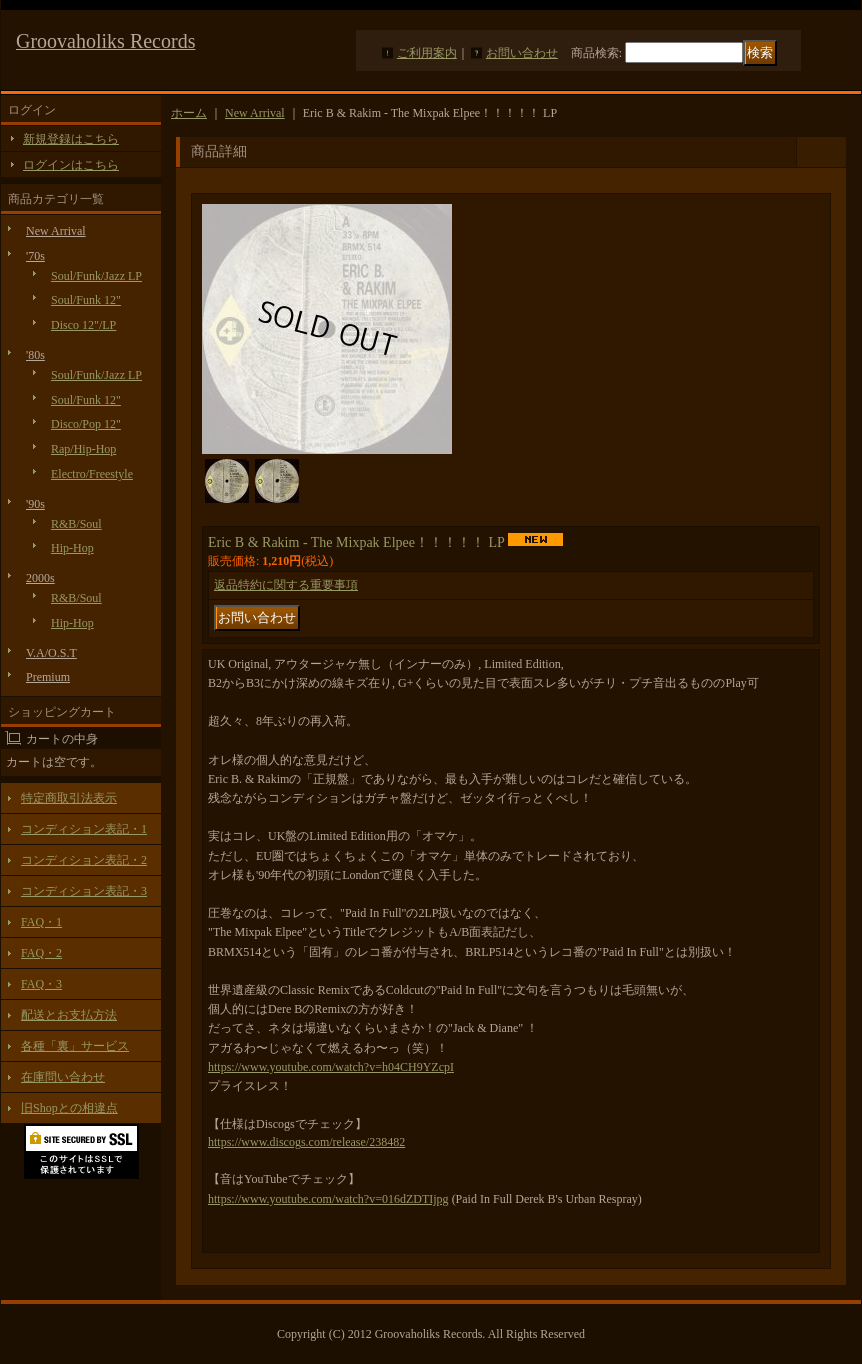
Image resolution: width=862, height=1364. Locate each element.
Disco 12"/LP (83, 325)
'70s (35, 256)
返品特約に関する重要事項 (286, 585)
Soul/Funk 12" (86, 300)
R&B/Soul (76, 524)
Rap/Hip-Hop (83, 449)
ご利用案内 (427, 53)
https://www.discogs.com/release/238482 (306, 1142)
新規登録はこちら (71, 139)
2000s (40, 578)
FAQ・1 (41, 922)
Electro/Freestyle (92, 474)
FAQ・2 (41, 953)
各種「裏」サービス (75, 1046)
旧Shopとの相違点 (69, 1108)
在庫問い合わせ (63, 1077)
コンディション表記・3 (84, 891)
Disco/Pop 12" (86, 424)
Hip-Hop (72, 548)
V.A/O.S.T (51, 653)
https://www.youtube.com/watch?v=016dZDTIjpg (328, 1199)
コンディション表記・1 (84, 829)
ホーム (189, 113)
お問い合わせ (522, 53)
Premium (48, 677)
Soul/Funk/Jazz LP (96, 276)
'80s (35, 355)
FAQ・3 (41, 984)
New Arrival (56, 231)
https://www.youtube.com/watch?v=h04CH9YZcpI (331, 1067)
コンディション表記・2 (84, 860)
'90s (35, 504)
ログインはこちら (71, 165)
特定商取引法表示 (69, 798)
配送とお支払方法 (69, 1015)
